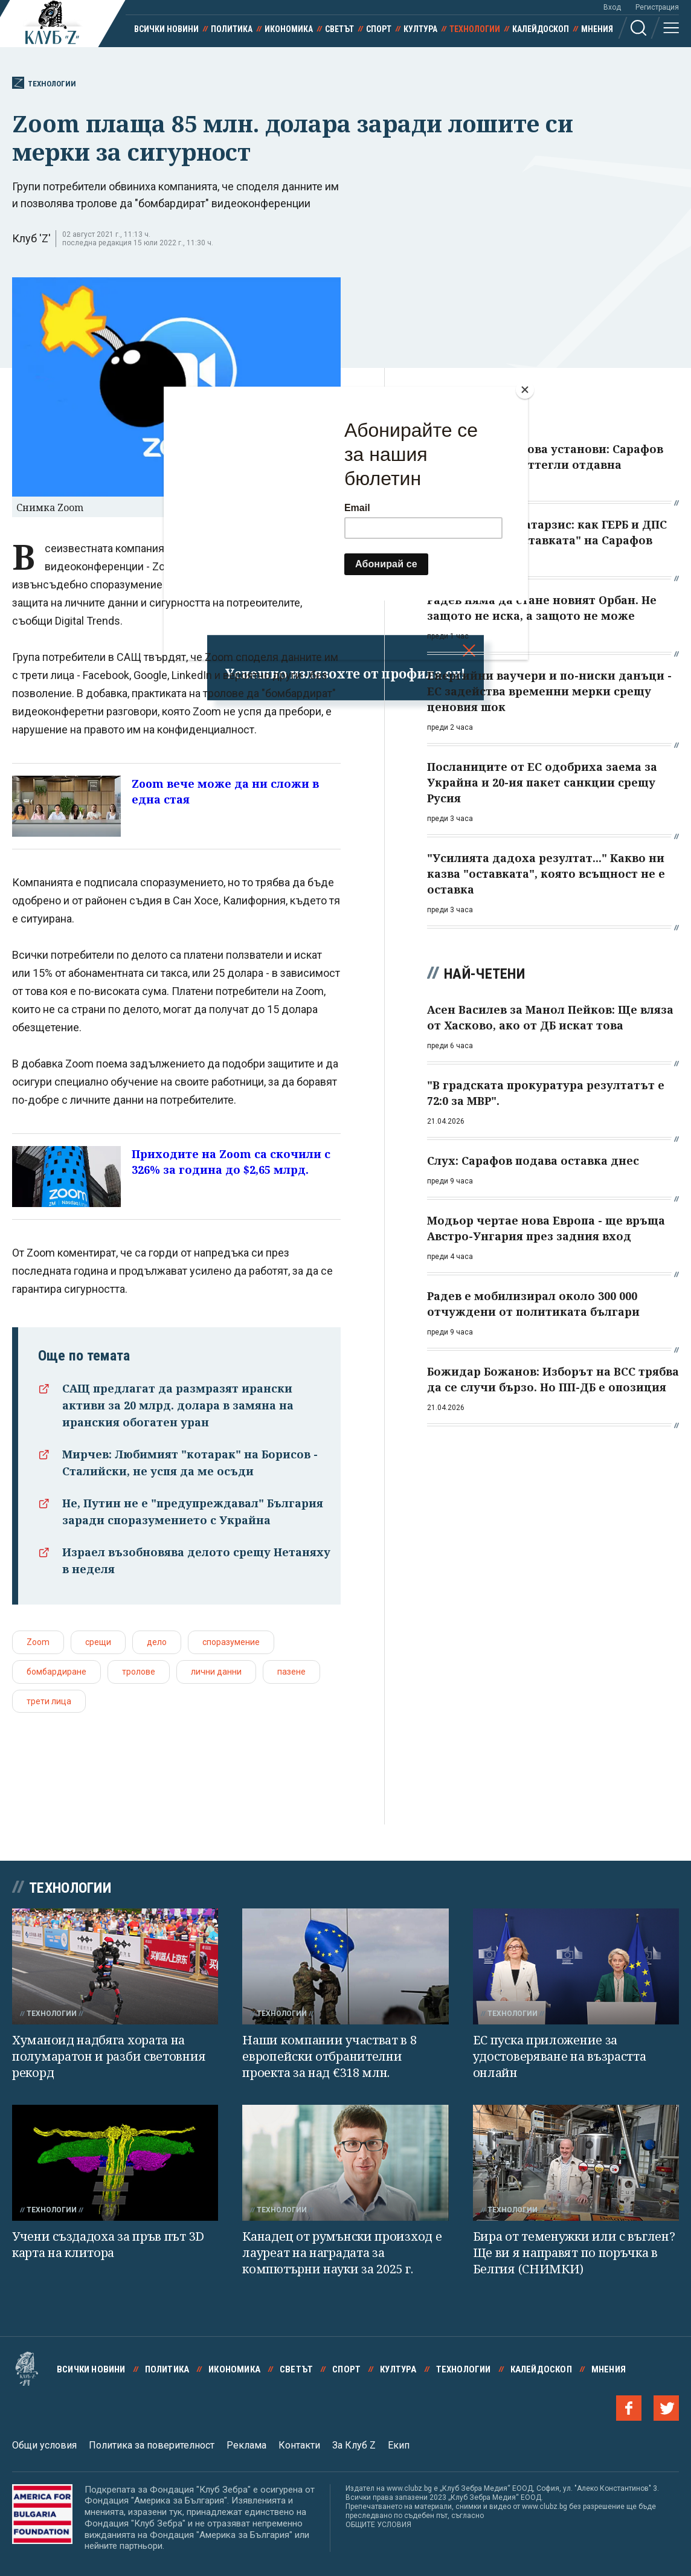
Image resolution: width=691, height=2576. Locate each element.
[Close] (525, 390)
